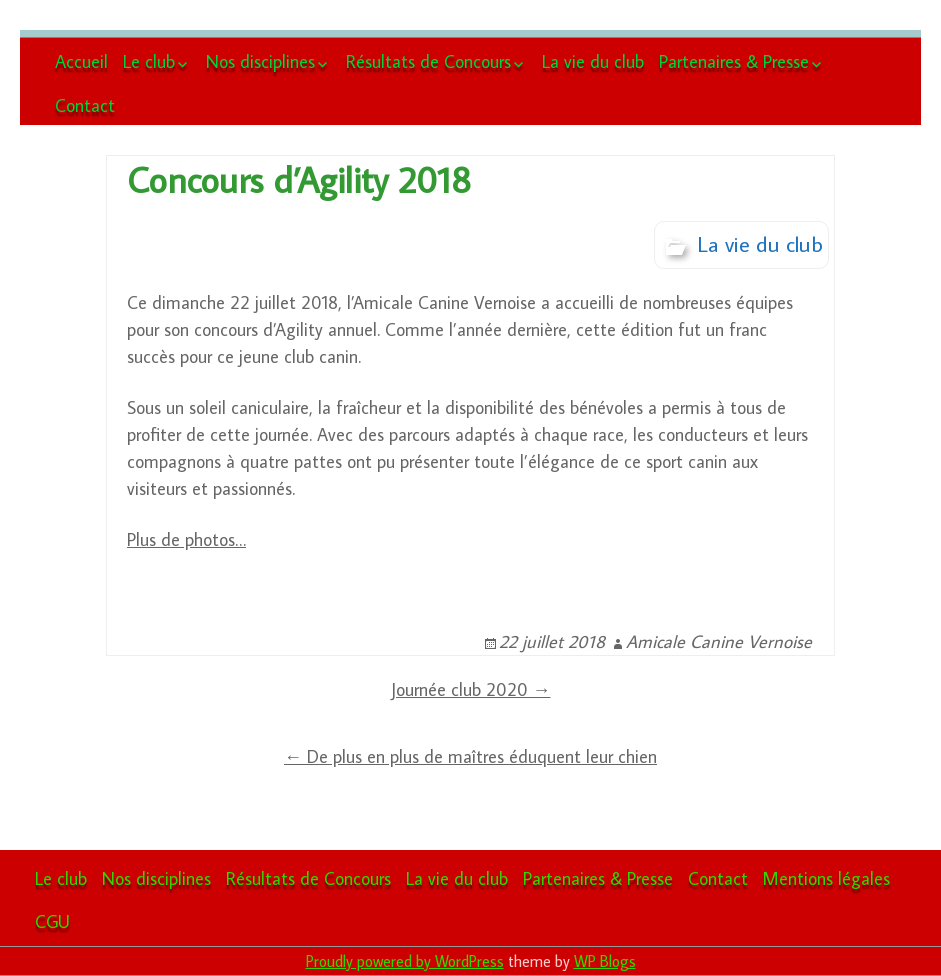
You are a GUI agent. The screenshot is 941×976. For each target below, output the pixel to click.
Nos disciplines (260, 61)
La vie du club (593, 61)
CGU (52, 921)
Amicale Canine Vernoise (719, 641)
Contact (85, 105)
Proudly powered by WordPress (405, 961)
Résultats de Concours (428, 61)
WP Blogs (605, 961)
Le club (149, 61)
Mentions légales (826, 878)
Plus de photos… (186, 539)
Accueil (81, 61)
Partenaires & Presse (734, 61)
